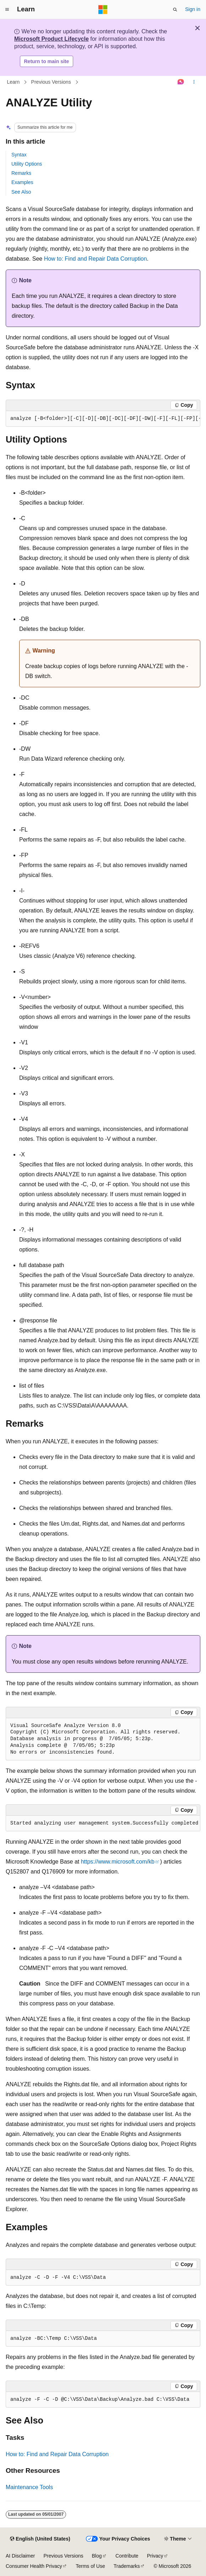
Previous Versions (51, 82)
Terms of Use (90, 2566)
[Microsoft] (103, 9)
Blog (97, 2556)
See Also (21, 192)
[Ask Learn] (181, 82)
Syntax (19, 154)
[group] (103, 419)
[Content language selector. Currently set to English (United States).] (40, 2539)
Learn (13, 82)
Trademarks (127, 2566)
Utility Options (26, 164)
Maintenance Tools (29, 2487)
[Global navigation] (7, 9)
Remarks (21, 173)
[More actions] (194, 82)
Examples (22, 182)
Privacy (155, 2556)
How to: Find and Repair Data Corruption (95, 259)
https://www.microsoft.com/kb (117, 1862)
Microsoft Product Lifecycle (51, 39)
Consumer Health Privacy (34, 2566)
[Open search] (175, 9)
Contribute (127, 2556)
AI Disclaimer (20, 2556)
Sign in (192, 9)
